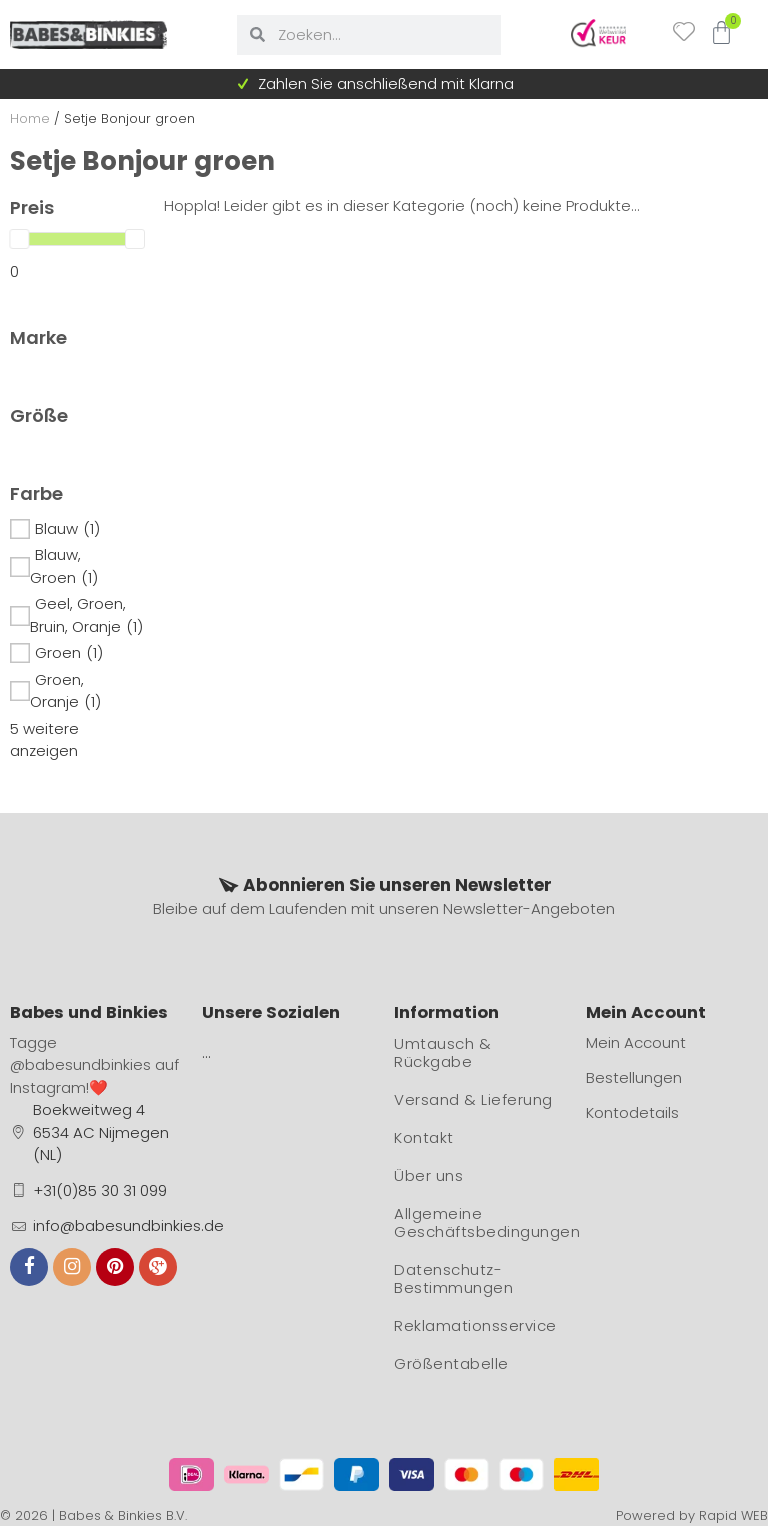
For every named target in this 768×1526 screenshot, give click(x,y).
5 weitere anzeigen (44, 740)
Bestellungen (634, 1077)
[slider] (19, 239)
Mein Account (636, 1042)
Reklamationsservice (475, 1325)
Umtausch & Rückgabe (442, 1052)
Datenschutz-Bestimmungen (453, 1278)
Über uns (428, 1175)
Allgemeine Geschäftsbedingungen (480, 1222)
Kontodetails (632, 1112)
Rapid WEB (733, 1515)
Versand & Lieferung (473, 1099)
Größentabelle (451, 1363)
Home (30, 118)
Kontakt (424, 1137)
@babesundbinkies (80, 1064)
